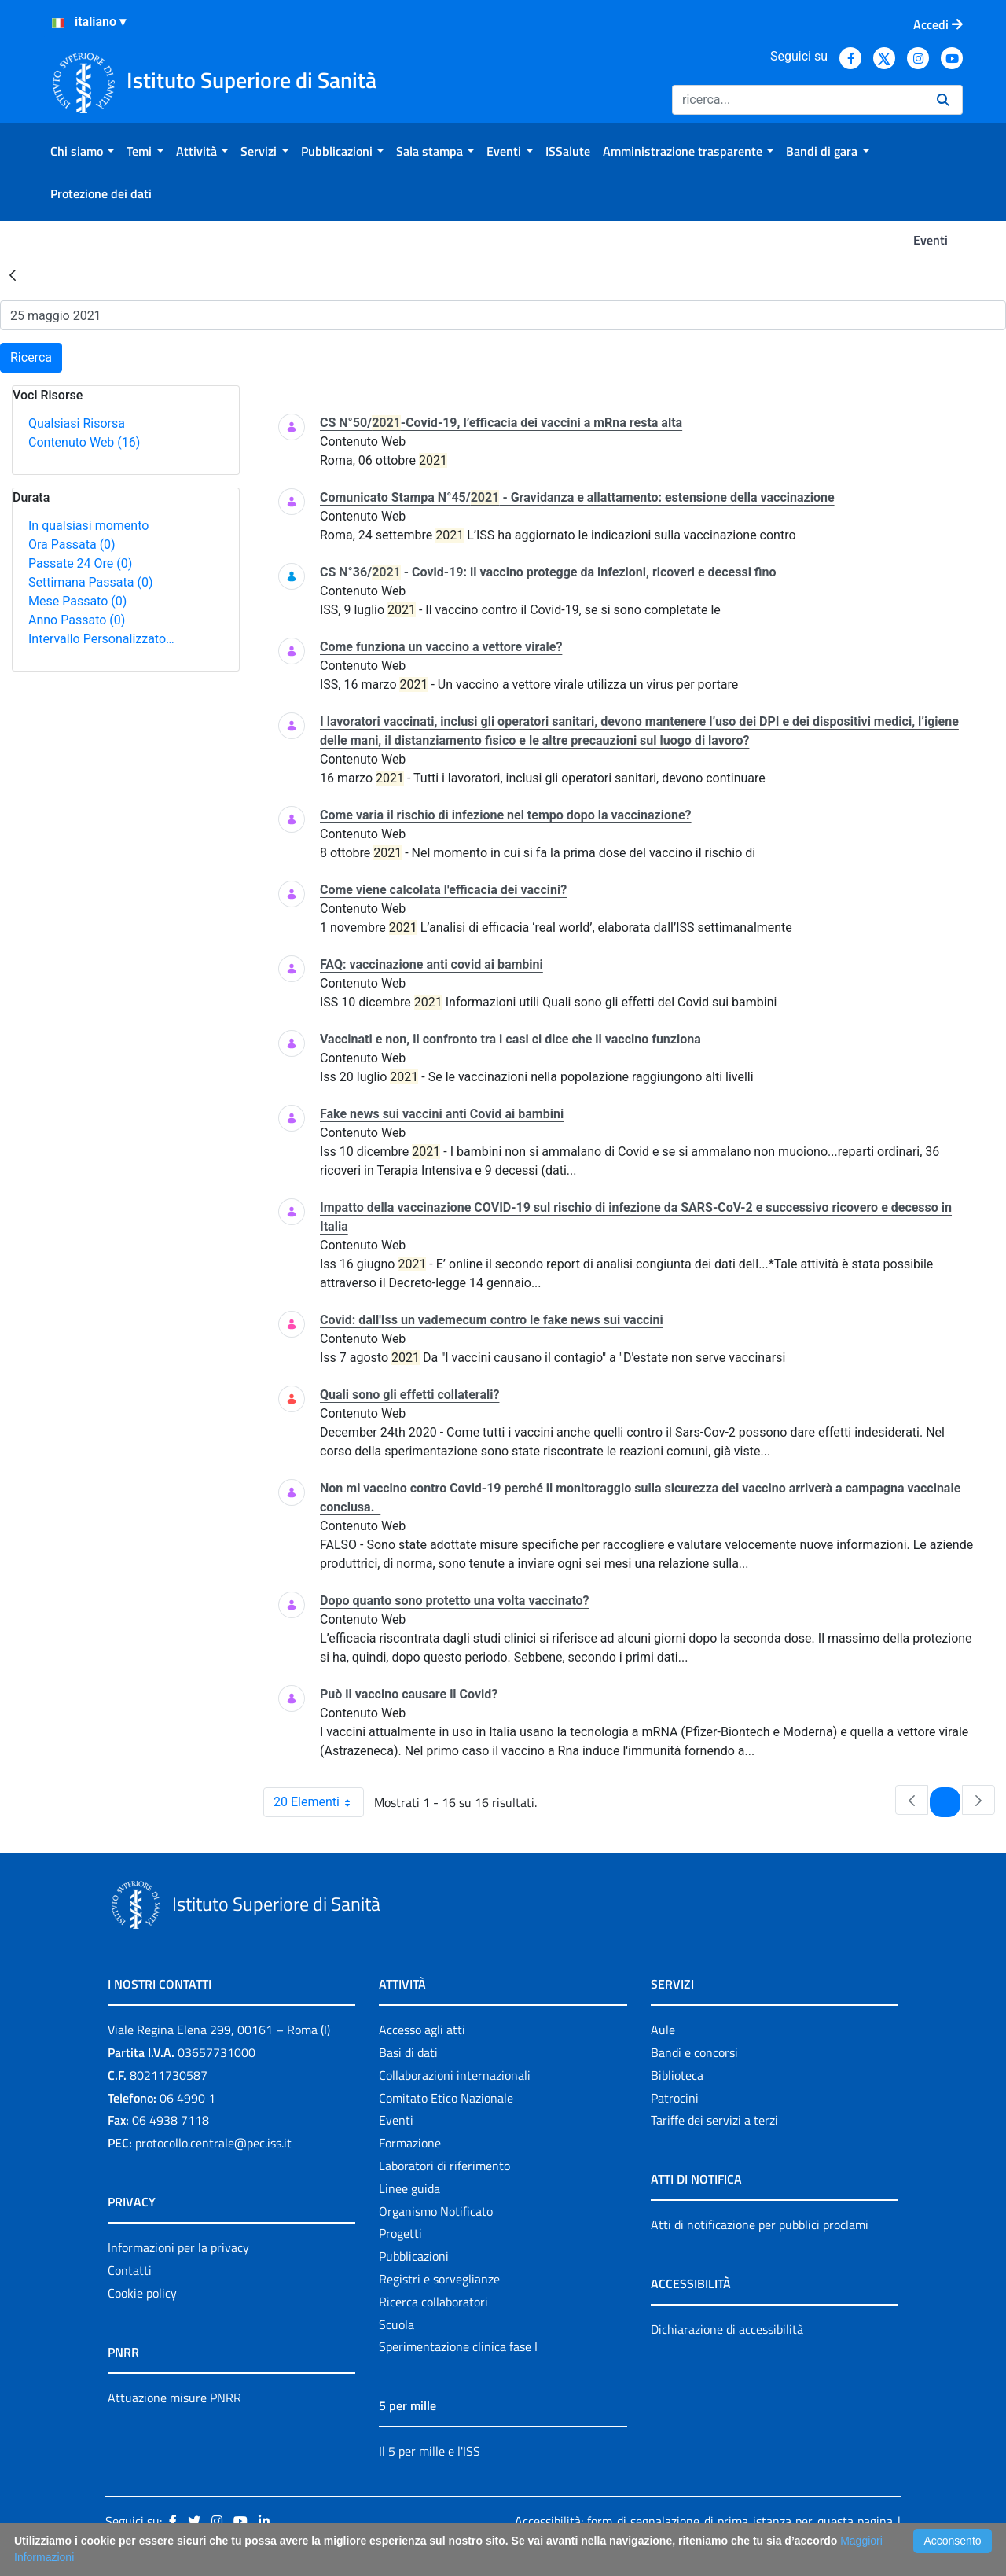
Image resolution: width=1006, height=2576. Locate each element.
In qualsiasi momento (88, 525)
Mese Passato (77, 601)
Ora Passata (72, 544)
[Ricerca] (798, 100)
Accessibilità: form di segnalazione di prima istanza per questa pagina (704, 2521)
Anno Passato (76, 620)
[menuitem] (82, 151)
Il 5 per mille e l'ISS (429, 2451)
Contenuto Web (84, 442)
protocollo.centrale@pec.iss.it (213, 2142)
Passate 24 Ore (80, 563)
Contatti (130, 2270)
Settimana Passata (90, 582)
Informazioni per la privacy (178, 2247)
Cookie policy (142, 2292)
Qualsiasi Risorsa (76, 423)
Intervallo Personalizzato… (101, 638)
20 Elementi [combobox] (318, 1802)
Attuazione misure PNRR (174, 2397)
